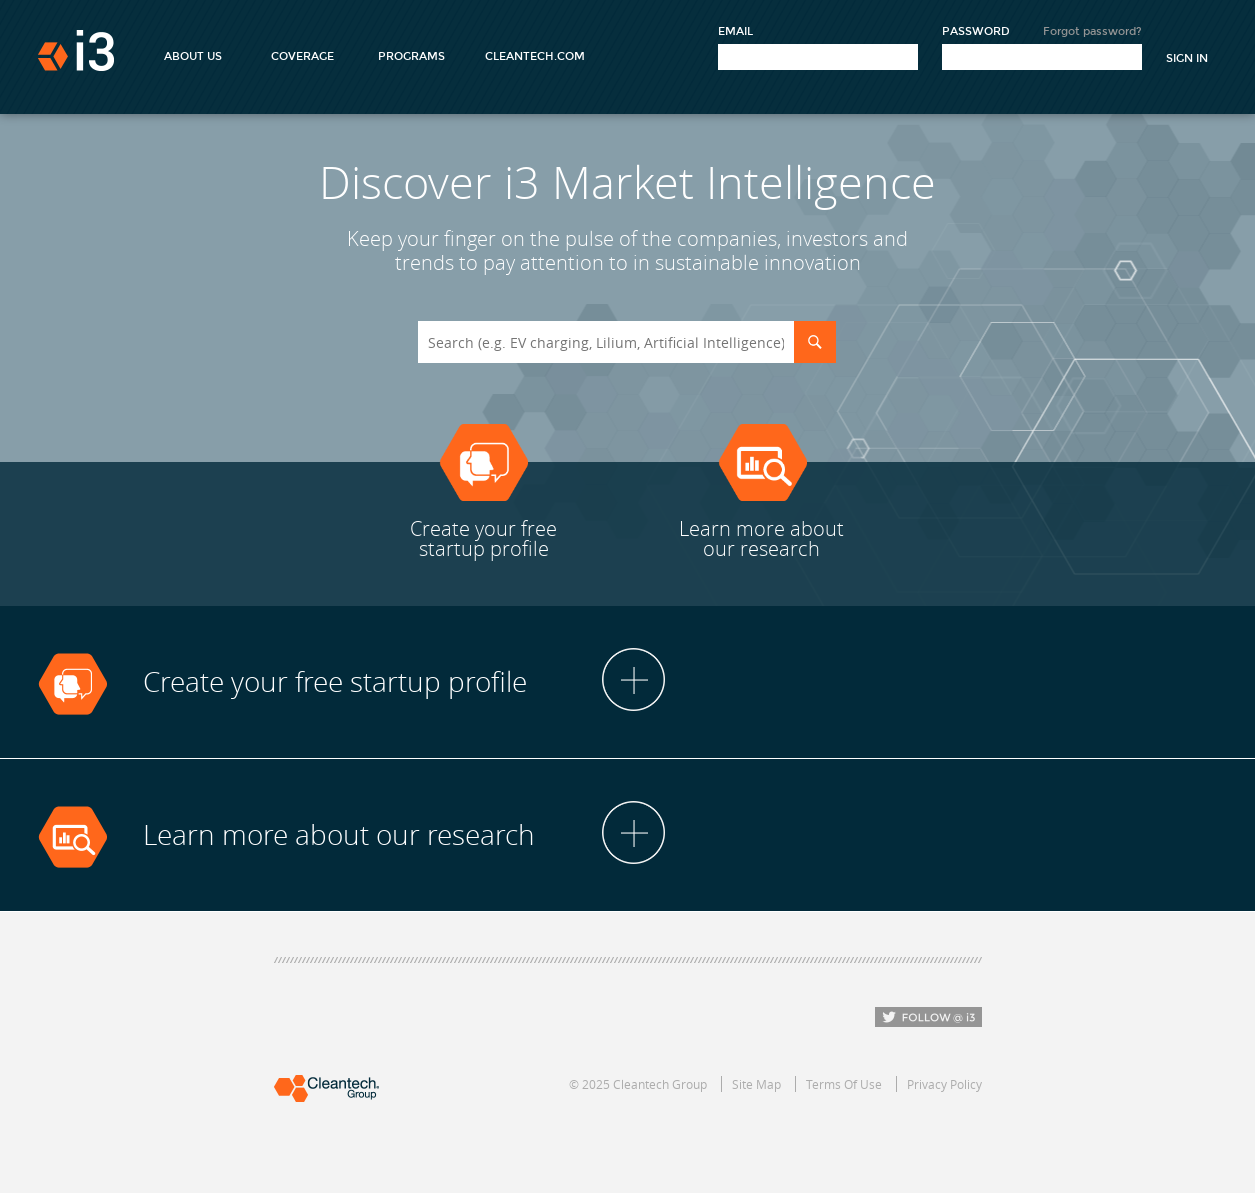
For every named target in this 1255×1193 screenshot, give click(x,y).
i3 (76, 50)
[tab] (627, 682)
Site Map (756, 1084)
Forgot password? (1092, 31)
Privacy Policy (944, 1084)
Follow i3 (928, 1017)
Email (735, 31)
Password (976, 31)
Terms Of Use (844, 1084)
